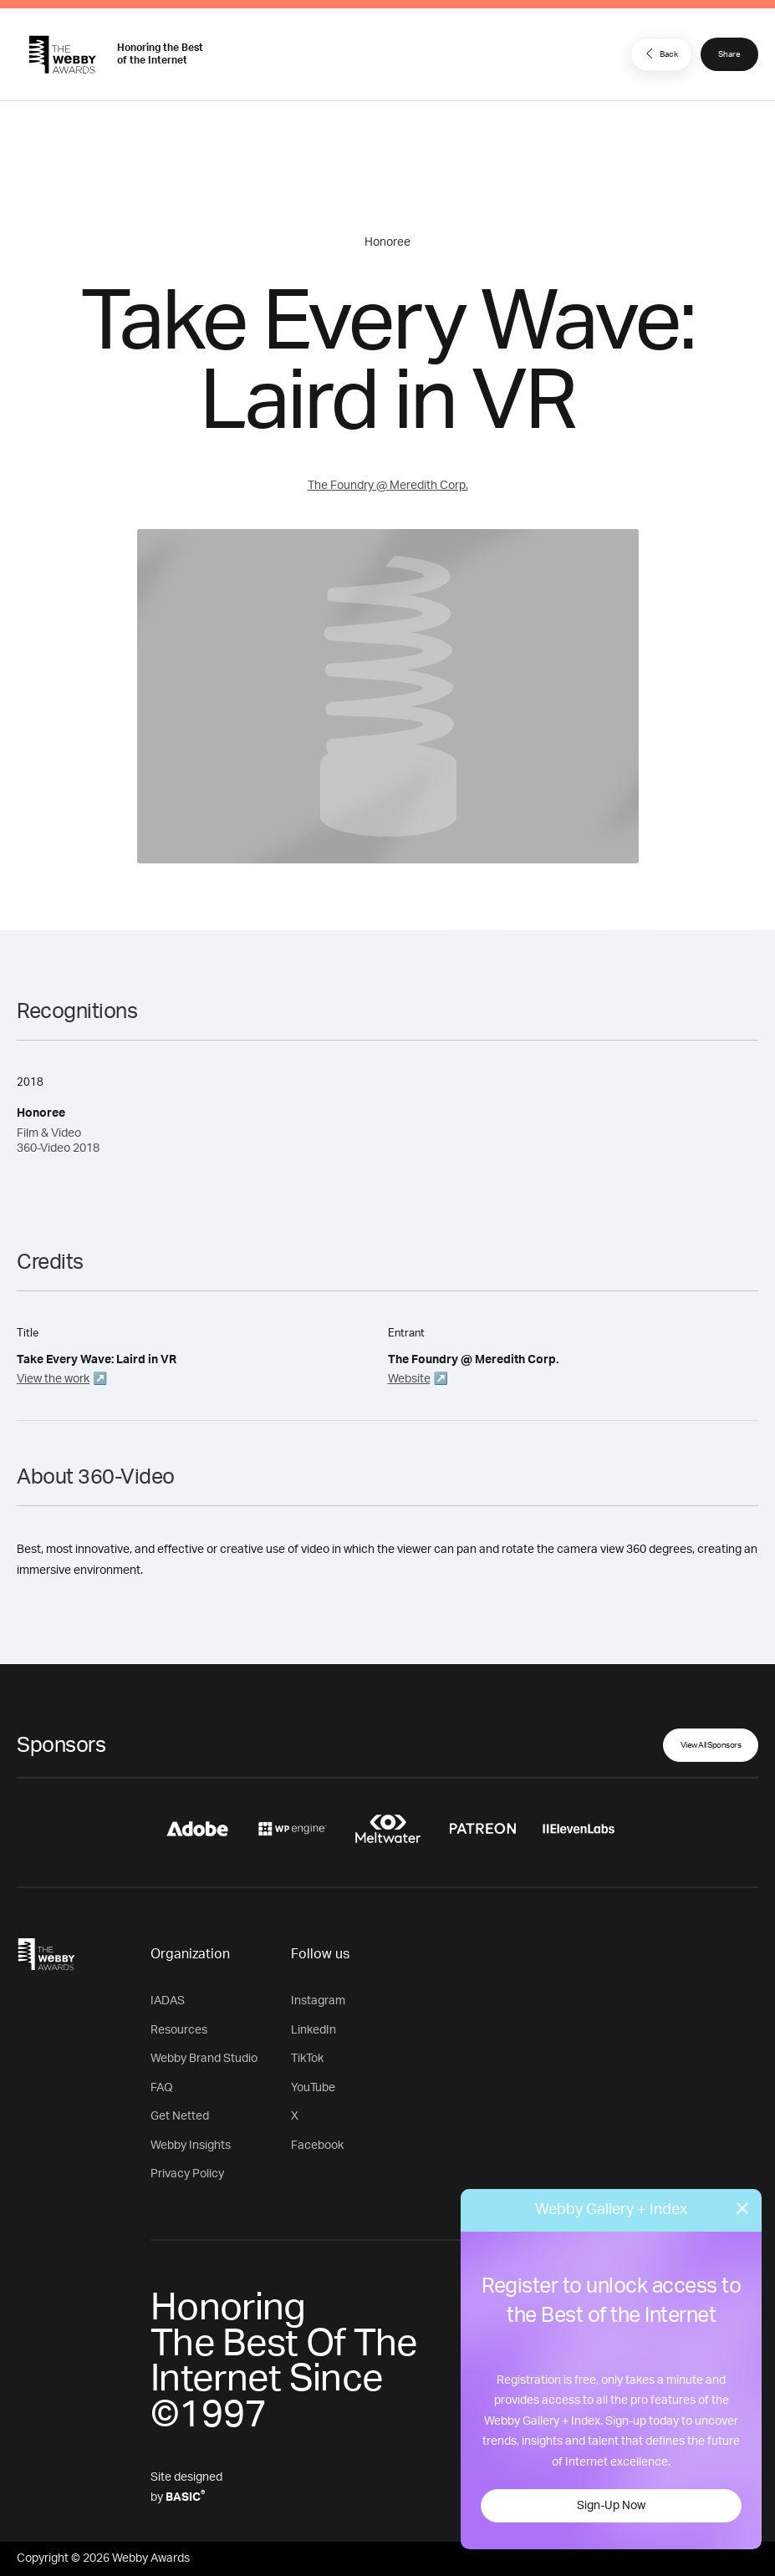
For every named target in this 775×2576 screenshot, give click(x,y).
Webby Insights (190, 2145)
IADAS (167, 2001)
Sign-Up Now (611, 2506)
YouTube (313, 2088)
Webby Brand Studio (203, 2058)
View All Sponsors (711, 1745)
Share (729, 54)
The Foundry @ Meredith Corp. (388, 485)
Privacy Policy (187, 2174)
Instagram (318, 2001)
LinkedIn (313, 2030)
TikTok (307, 2058)
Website (409, 1379)
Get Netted (179, 2116)
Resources (178, 2030)
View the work (53, 1379)
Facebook (317, 2145)
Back (659, 53)
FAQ (161, 2088)
